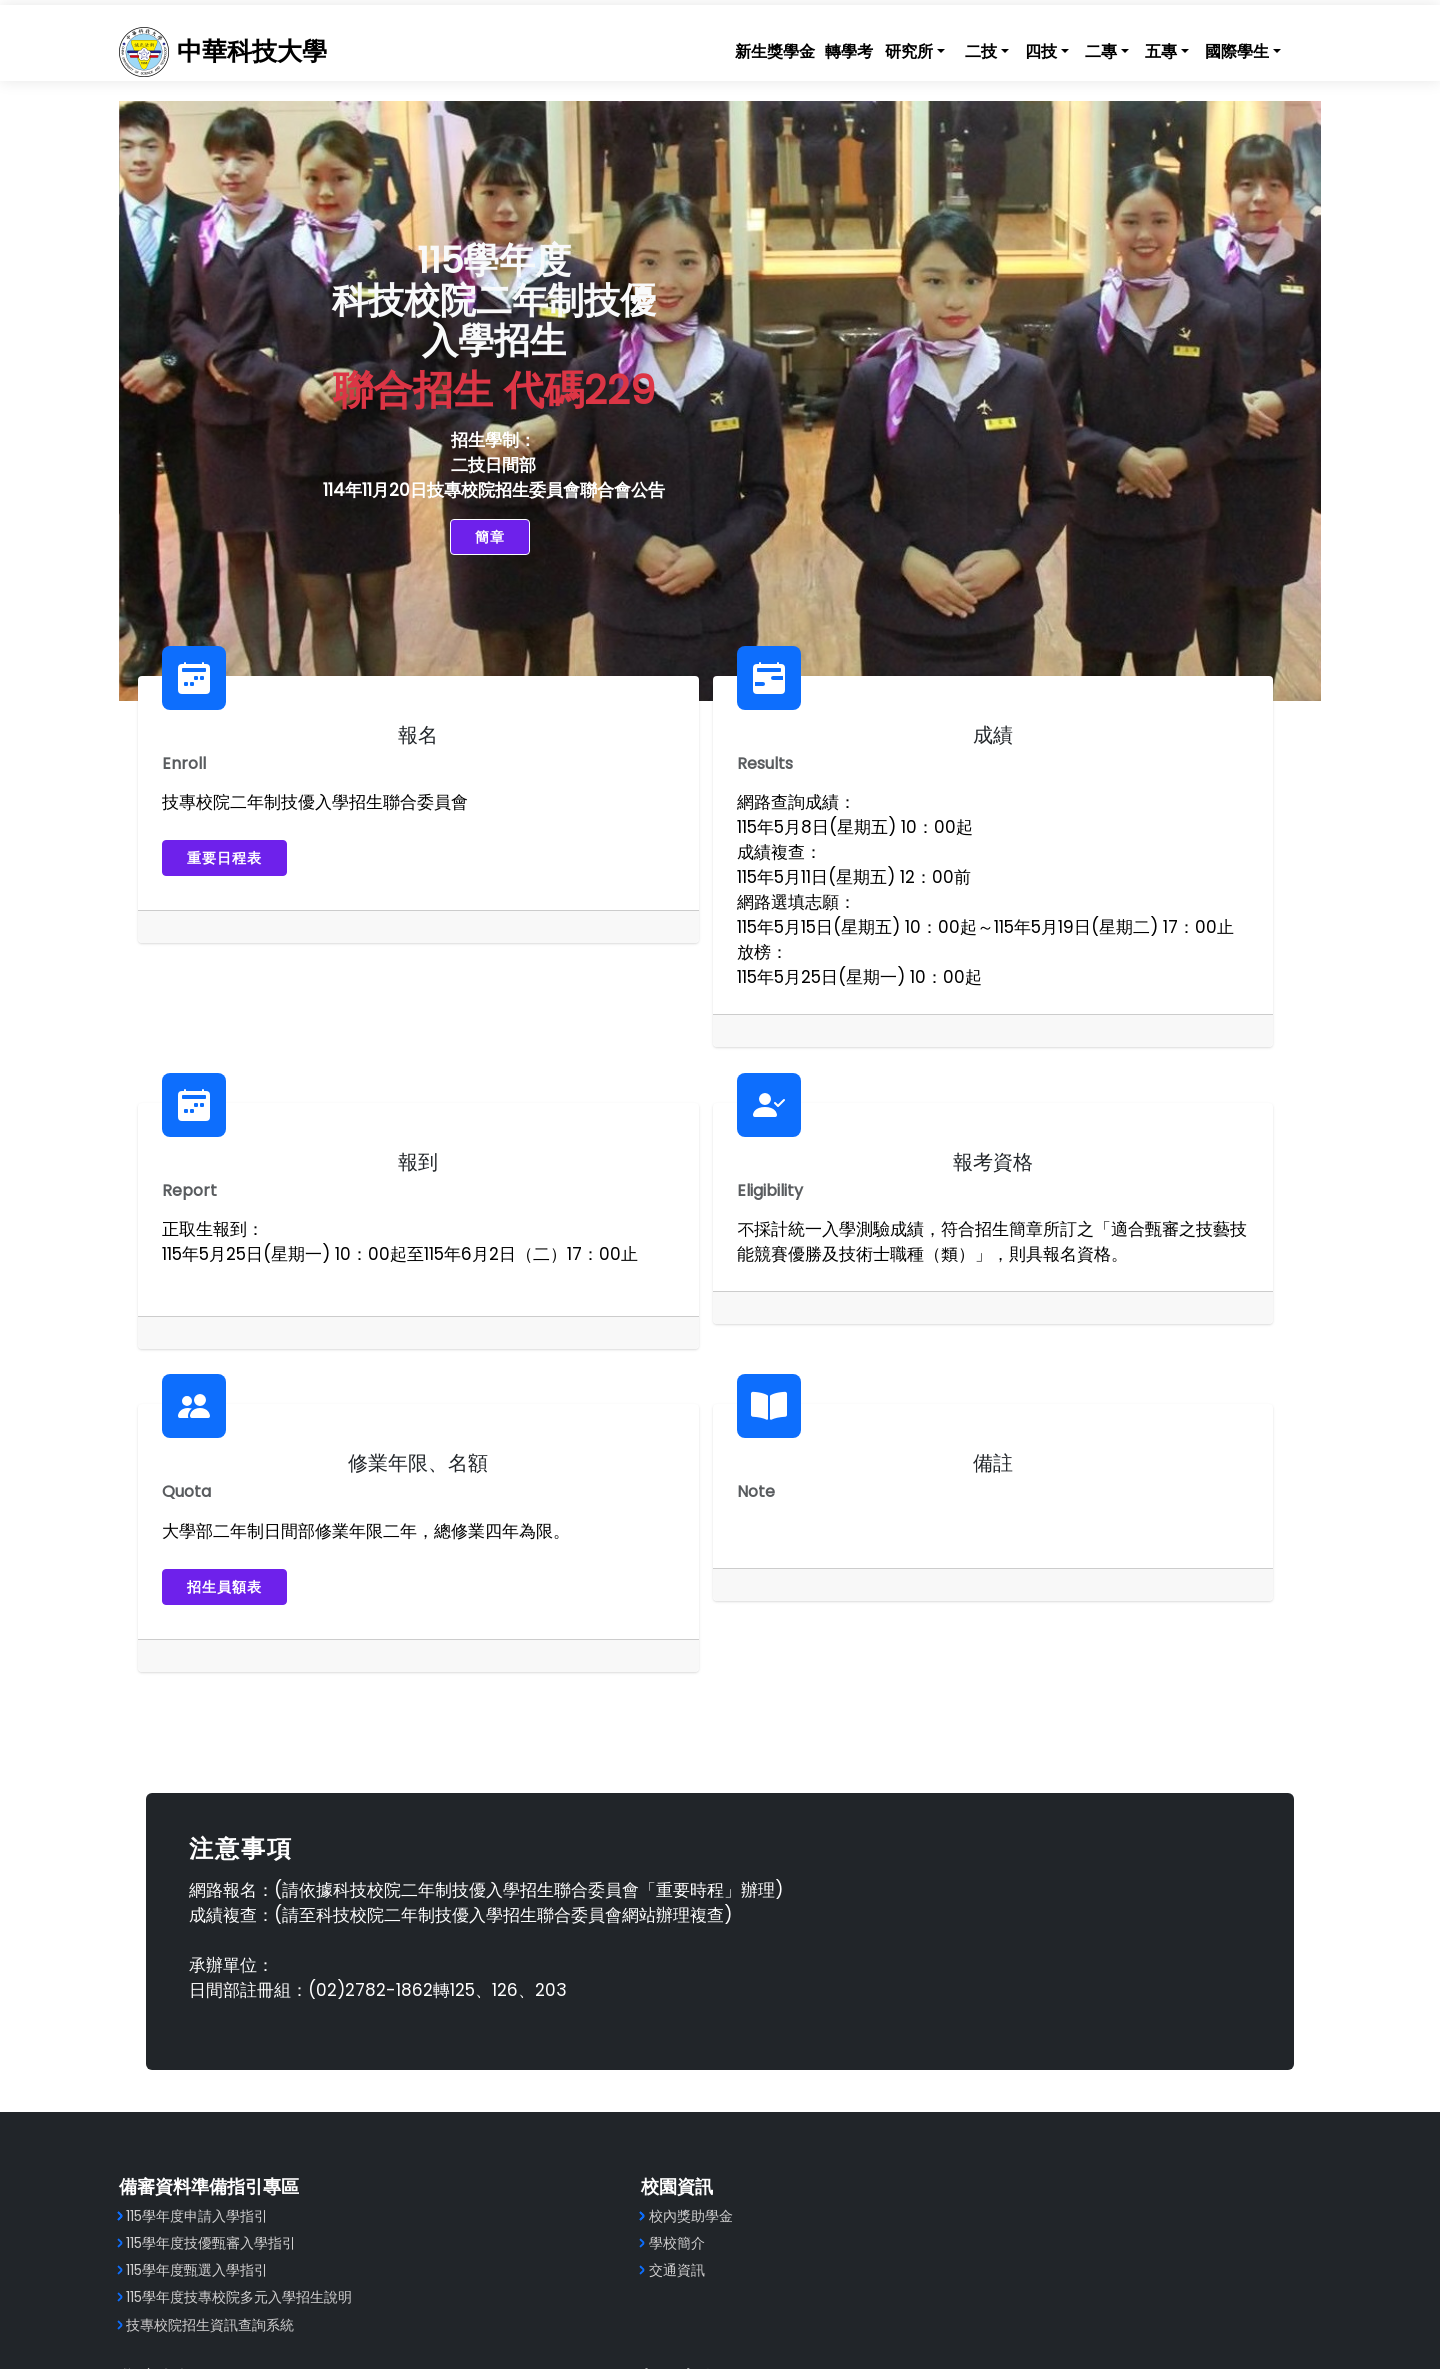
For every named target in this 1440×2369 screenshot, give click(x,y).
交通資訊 (481, 2034)
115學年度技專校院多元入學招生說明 (273, 2061)
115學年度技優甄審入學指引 (245, 2007)
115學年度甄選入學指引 (231, 2034)
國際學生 (1206, 48)
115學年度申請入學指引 (231, 1979)
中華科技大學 (280, 48)
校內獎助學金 (495, 1979)
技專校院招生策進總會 (1108, 2007)
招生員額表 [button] (633, 1328)
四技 (1010, 48)
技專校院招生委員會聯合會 (1122, 2034)
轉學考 (818, 48)
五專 (1130, 48)
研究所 (878, 48)
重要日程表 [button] (243, 863)
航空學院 (773, 2034)
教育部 (1059, 1979)
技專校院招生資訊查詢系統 (244, 2088)
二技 (950, 48)
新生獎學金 (744, 48)
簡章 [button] (439, 541)
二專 (1070, 48)
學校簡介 (481, 2007)
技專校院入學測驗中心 (1108, 2061)
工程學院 (773, 1979)
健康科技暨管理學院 (808, 2007)
